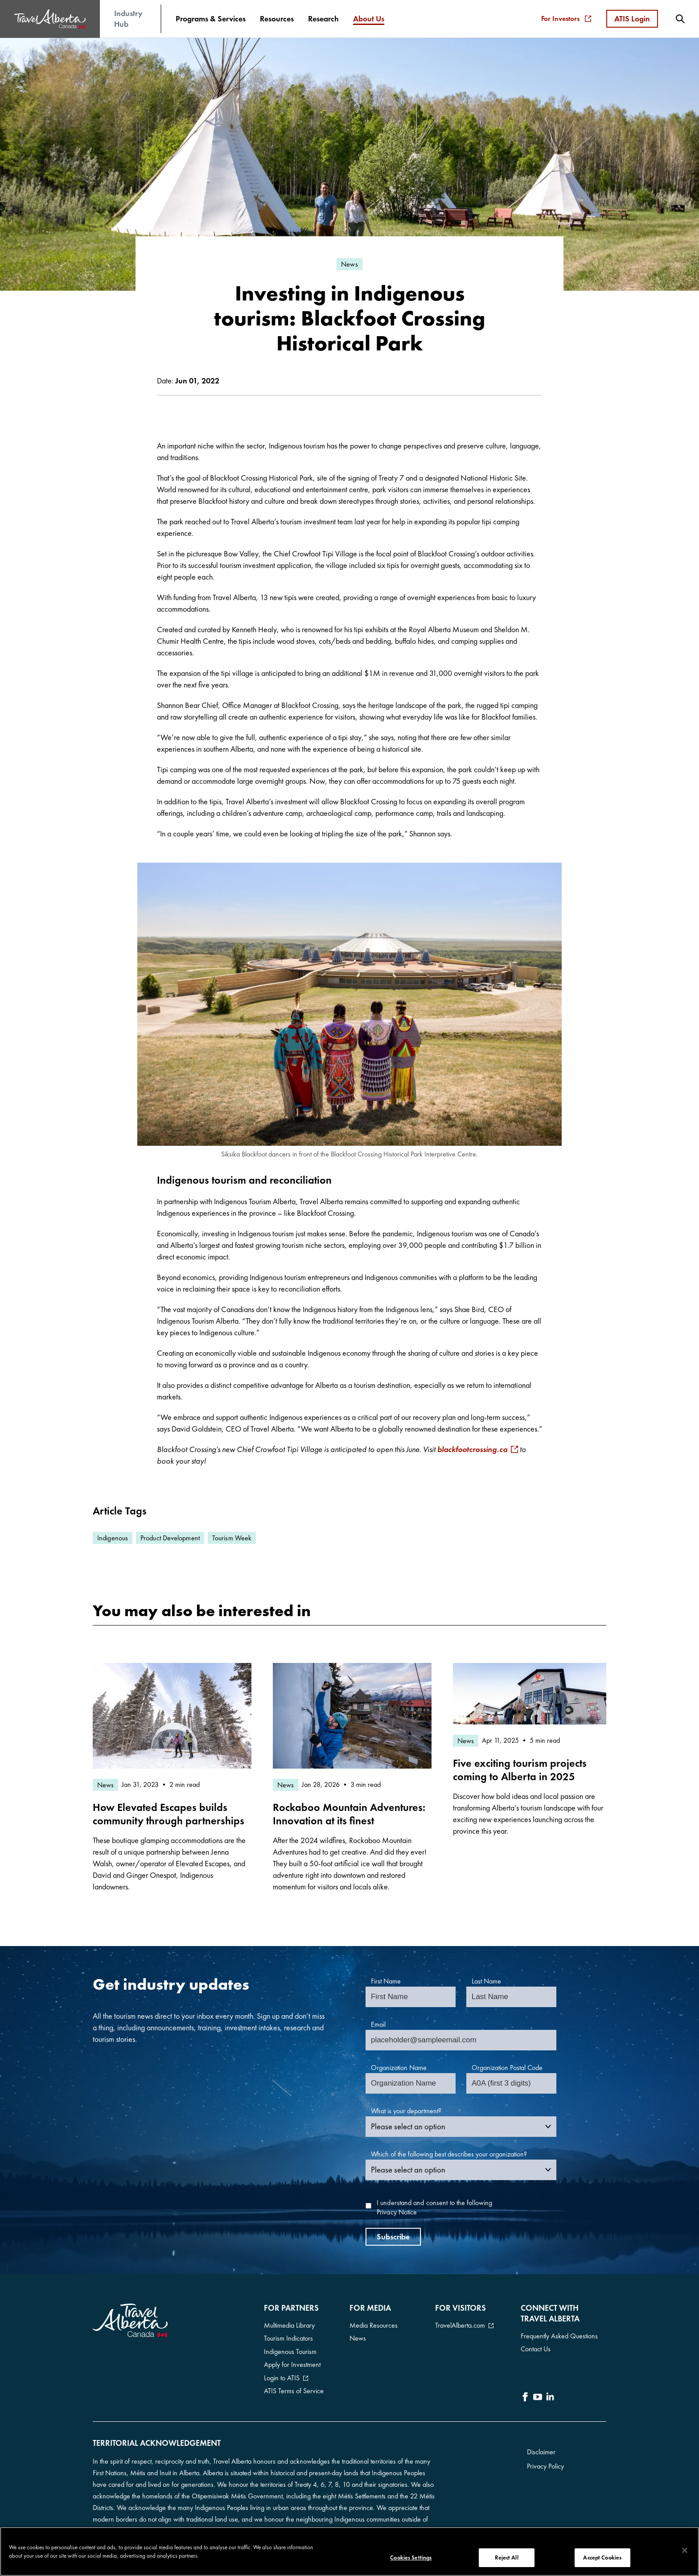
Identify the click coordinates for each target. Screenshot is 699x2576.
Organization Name (399, 2067)
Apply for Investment (292, 2361)
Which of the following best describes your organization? (449, 2154)
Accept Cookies (602, 2557)
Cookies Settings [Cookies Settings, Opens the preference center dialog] (411, 2557)
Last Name (486, 1981)
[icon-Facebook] (525, 2395)
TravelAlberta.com (460, 2325)
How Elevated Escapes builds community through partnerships (168, 1813)
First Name (386, 1981)
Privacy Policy (545, 2461)
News (358, 2337)
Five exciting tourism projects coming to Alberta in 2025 (520, 1769)
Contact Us (536, 2348)
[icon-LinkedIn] (550, 2395)
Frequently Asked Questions (559, 2336)
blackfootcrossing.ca (472, 1449)
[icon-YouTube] (537, 2395)
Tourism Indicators (288, 2337)
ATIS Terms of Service (294, 2385)
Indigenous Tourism (290, 2349)
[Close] (685, 2550)
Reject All (506, 2557)
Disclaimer (541, 2447)
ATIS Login (632, 18)
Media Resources (374, 2325)
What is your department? (406, 2110)
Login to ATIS (282, 2373)
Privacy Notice (397, 2212)
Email (378, 2024)
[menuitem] (210, 18)
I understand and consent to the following (434, 2207)
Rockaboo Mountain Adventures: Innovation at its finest (349, 1813)
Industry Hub (128, 18)
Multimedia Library (289, 2325)
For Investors (566, 18)
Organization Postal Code (507, 2067)
